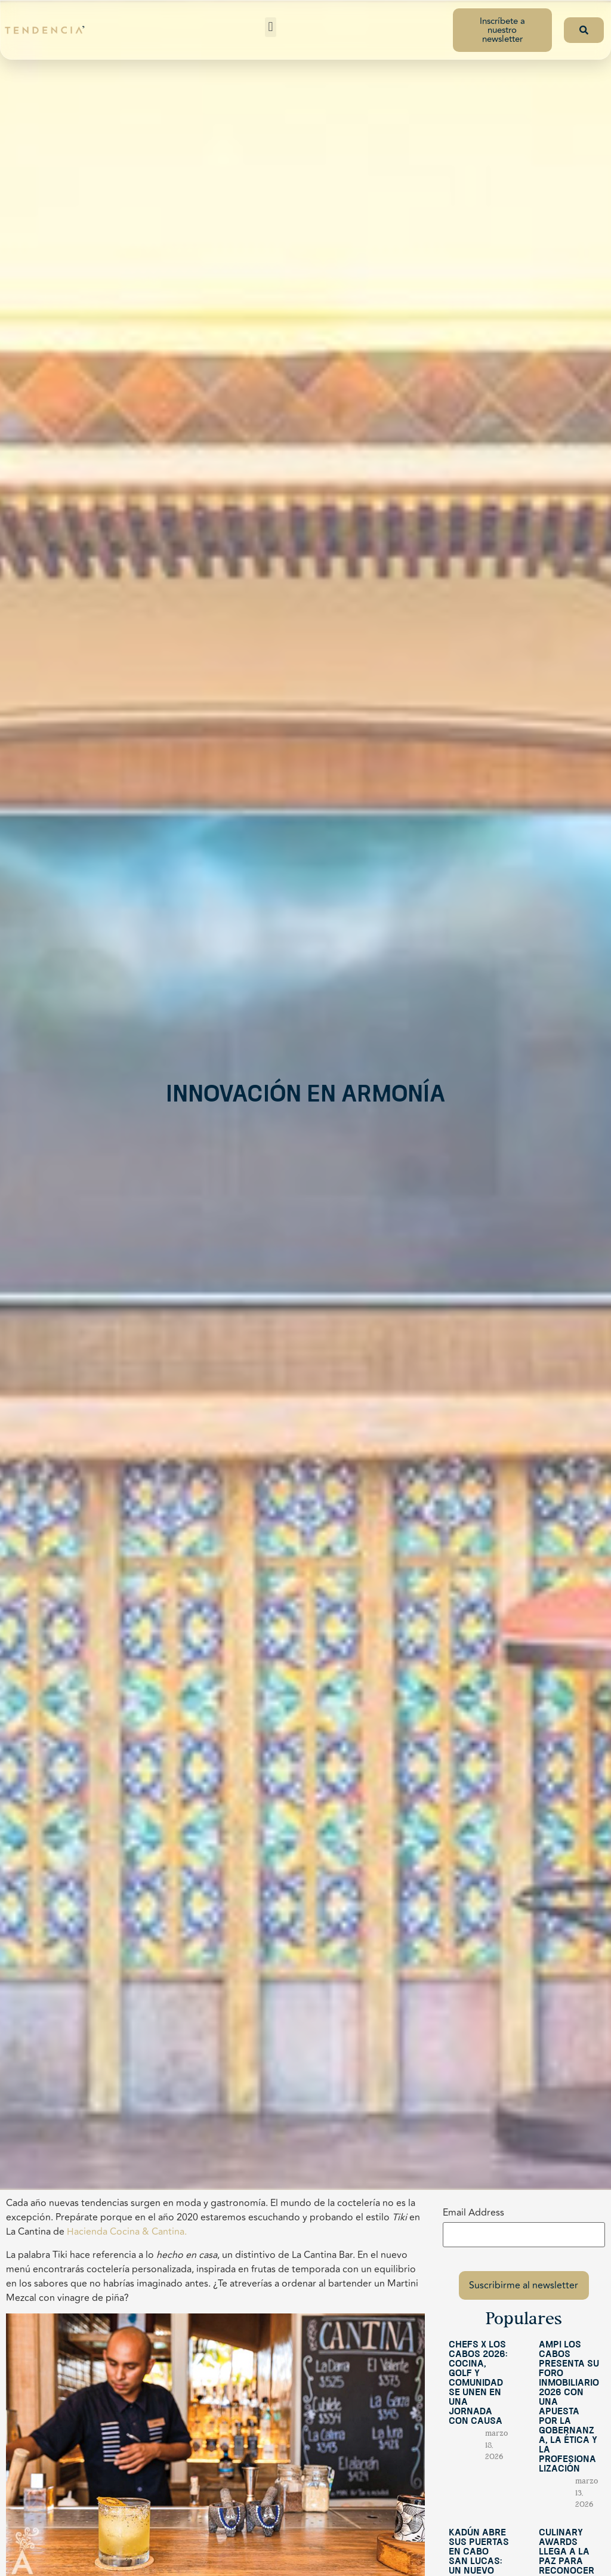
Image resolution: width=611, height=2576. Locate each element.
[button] (270, 27)
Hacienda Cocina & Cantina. (127, 2232)
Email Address (473, 2212)
